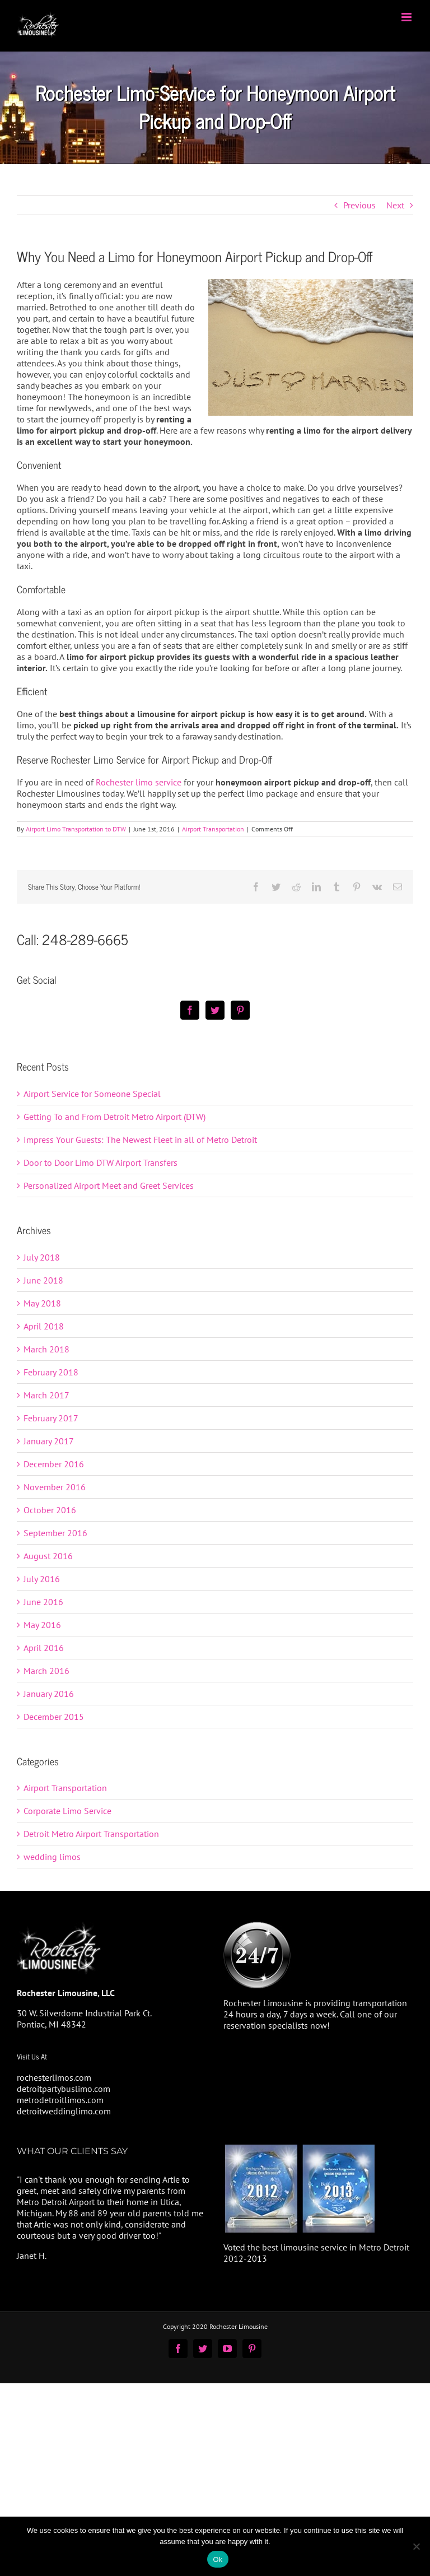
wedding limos (52, 1856)
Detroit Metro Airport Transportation (91, 1833)
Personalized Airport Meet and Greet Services (109, 1185)
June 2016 (43, 1601)
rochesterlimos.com (54, 2077)
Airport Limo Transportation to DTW (76, 829)
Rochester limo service (138, 782)
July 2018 (42, 1257)
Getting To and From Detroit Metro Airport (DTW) (114, 1116)
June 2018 (43, 1280)
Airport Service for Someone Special (92, 1093)
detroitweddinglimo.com (64, 2111)
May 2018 (42, 1303)
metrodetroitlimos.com (60, 2099)
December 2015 (54, 1716)
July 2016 (42, 1578)
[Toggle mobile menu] (407, 17)
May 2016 (42, 1624)
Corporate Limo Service (67, 1810)
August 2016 (48, 1555)
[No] (416, 2546)
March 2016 (46, 1670)
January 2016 (49, 1693)
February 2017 (51, 1418)
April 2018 (44, 1326)
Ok (217, 2559)
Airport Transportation (213, 829)
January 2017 (49, 1441)
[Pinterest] (240, 1010)
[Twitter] (215, 1010)
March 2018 (46, 1349)
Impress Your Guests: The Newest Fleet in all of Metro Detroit (140, 1139)
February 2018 (51, 1372)
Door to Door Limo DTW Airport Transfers (100, 1162)
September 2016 (55, 1532)
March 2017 (46, 1395)
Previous (359, 205)
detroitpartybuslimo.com (63, 2088)
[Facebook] (189, 1010)
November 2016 (55, 1486)
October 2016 (50, 1509)
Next (395, 205)
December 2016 (54, 1464)
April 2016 (44, 1647)
